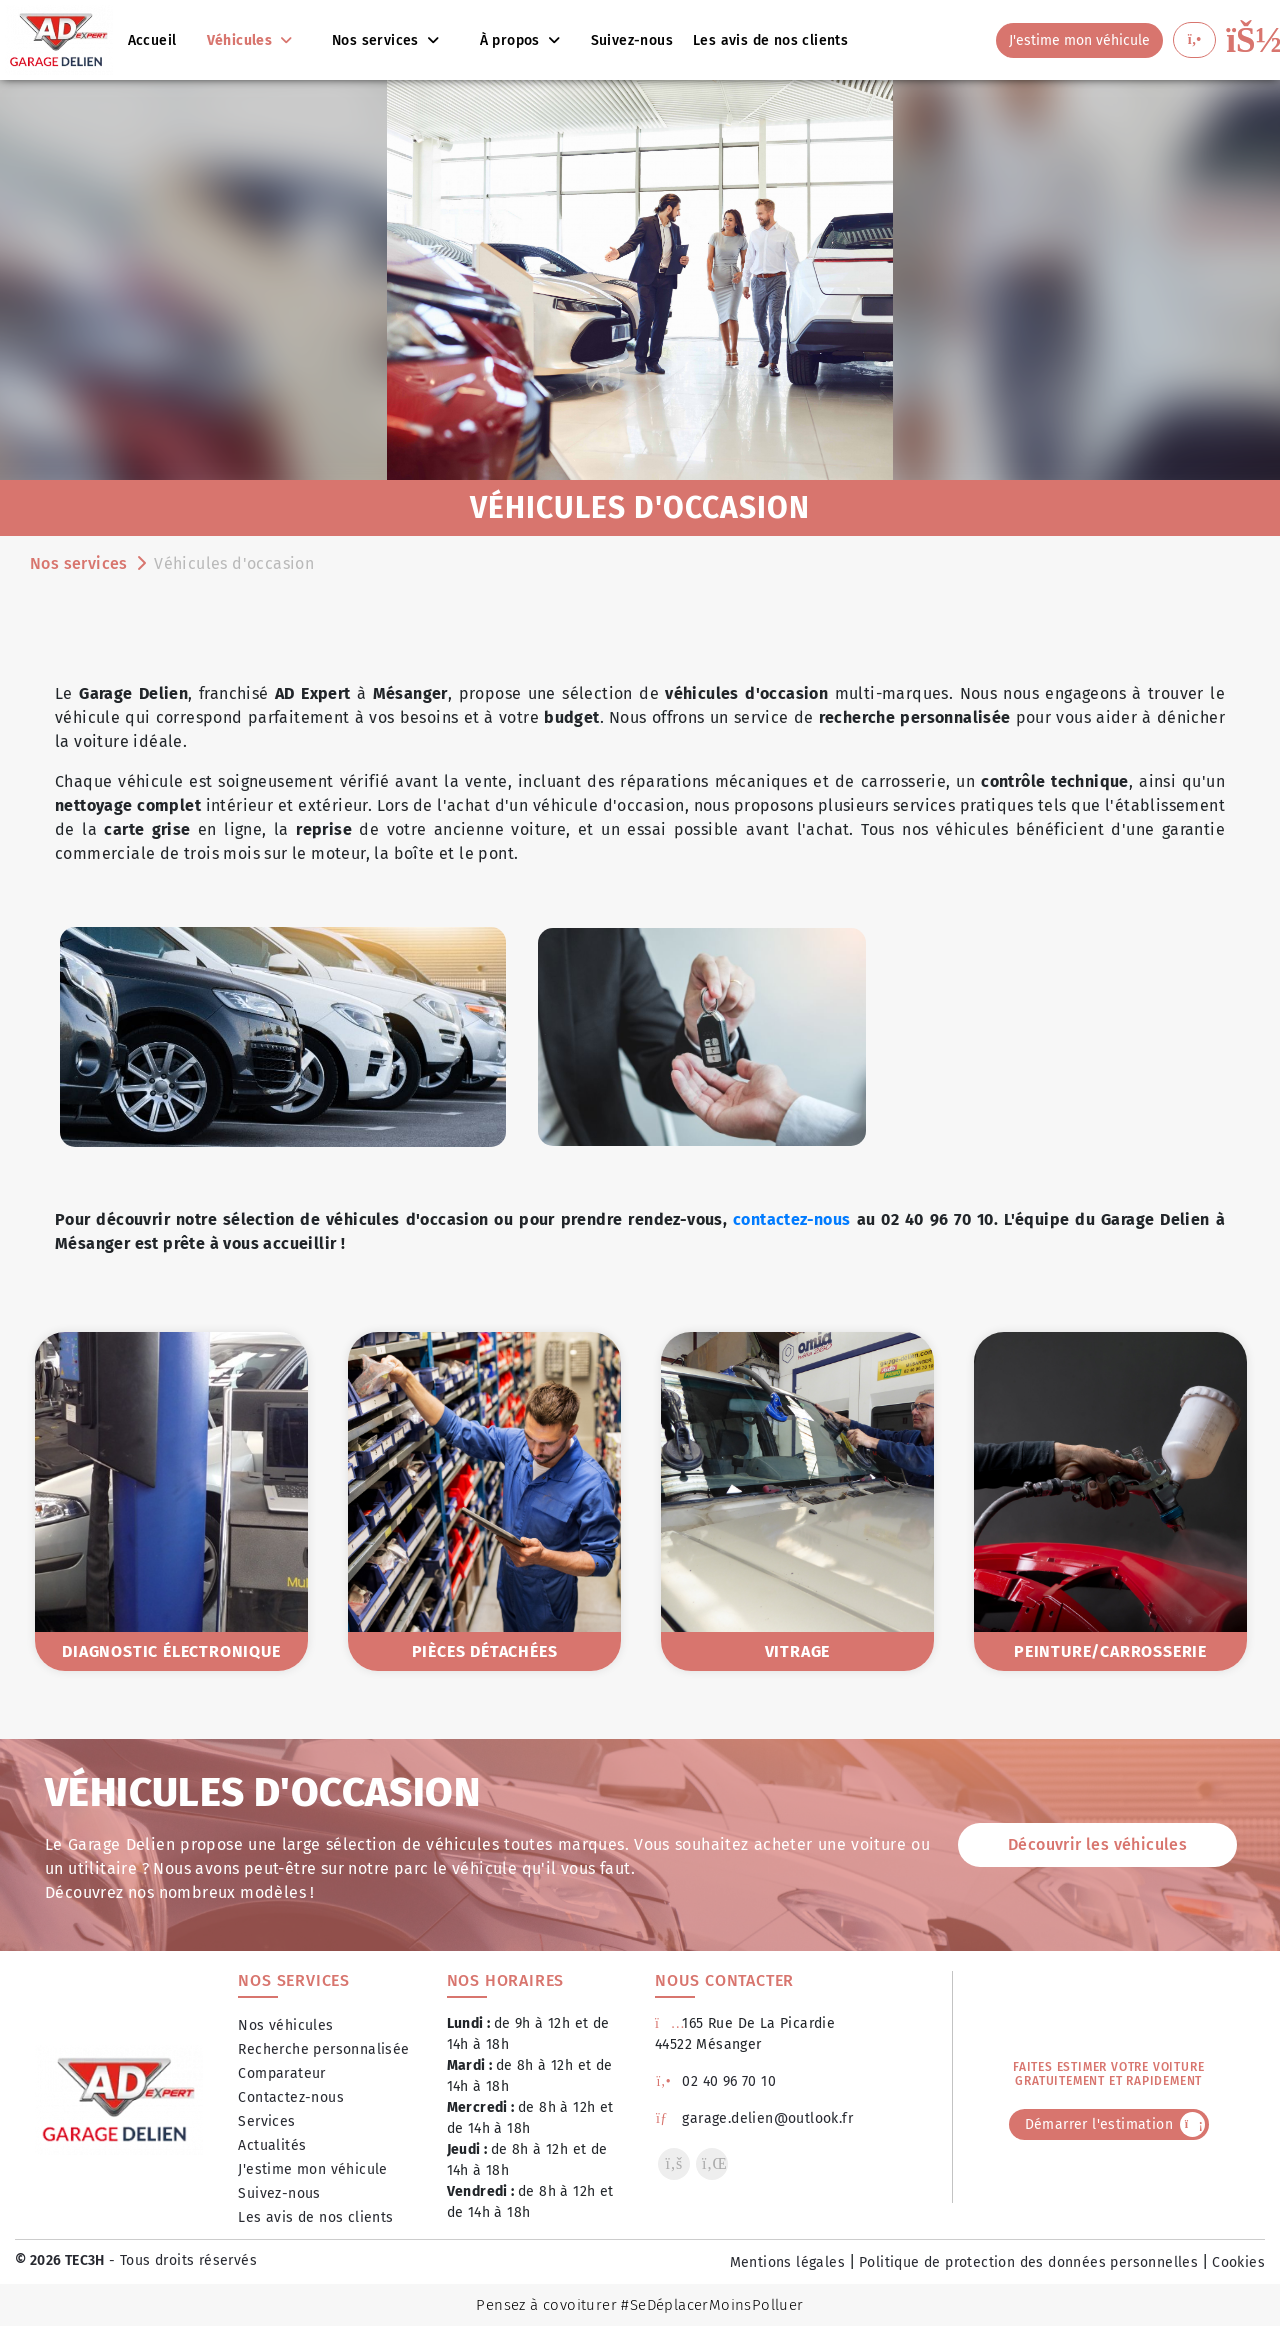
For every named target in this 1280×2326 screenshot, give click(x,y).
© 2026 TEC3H (60, 2260)
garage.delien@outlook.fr (754, 2118)
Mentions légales (787, 2262)
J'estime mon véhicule (312, 2169)
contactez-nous (792, 1219)
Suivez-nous (279, 2193)
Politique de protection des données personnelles (1028, 2262)
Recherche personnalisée (323, 2049)
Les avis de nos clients (315, 2217)
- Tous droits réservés (181, 2260)
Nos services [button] (377, 40)
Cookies (1238, 2262)
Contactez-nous (291, 2097)
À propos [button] (512, 40)
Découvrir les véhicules (1097, 1844)
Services (266, 2121)
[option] (171, 1501)
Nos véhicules (285, 2025)
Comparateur (281, 2073)
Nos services (79, 563)
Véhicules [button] (241, 40)
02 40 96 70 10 (715, 2081)
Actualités (272, 2145)
